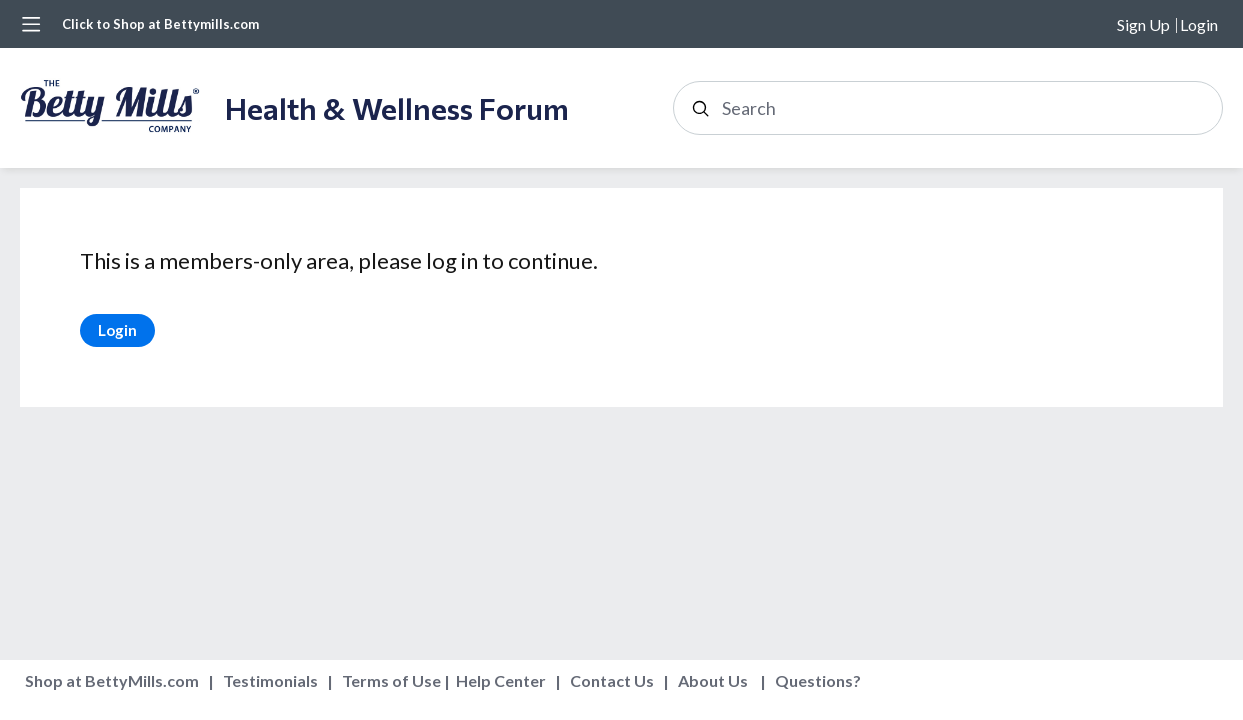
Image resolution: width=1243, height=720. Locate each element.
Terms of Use (391, 680)
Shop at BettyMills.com (112, 680)
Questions (814, 680)
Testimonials (270, 680)
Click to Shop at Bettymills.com (160, 24)
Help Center (501, 680)
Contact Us (612, 680)
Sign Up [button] (1143, 24)
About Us (713, 680)
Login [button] (1199, 24)
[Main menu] (31, 24)
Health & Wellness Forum (397, 107)
